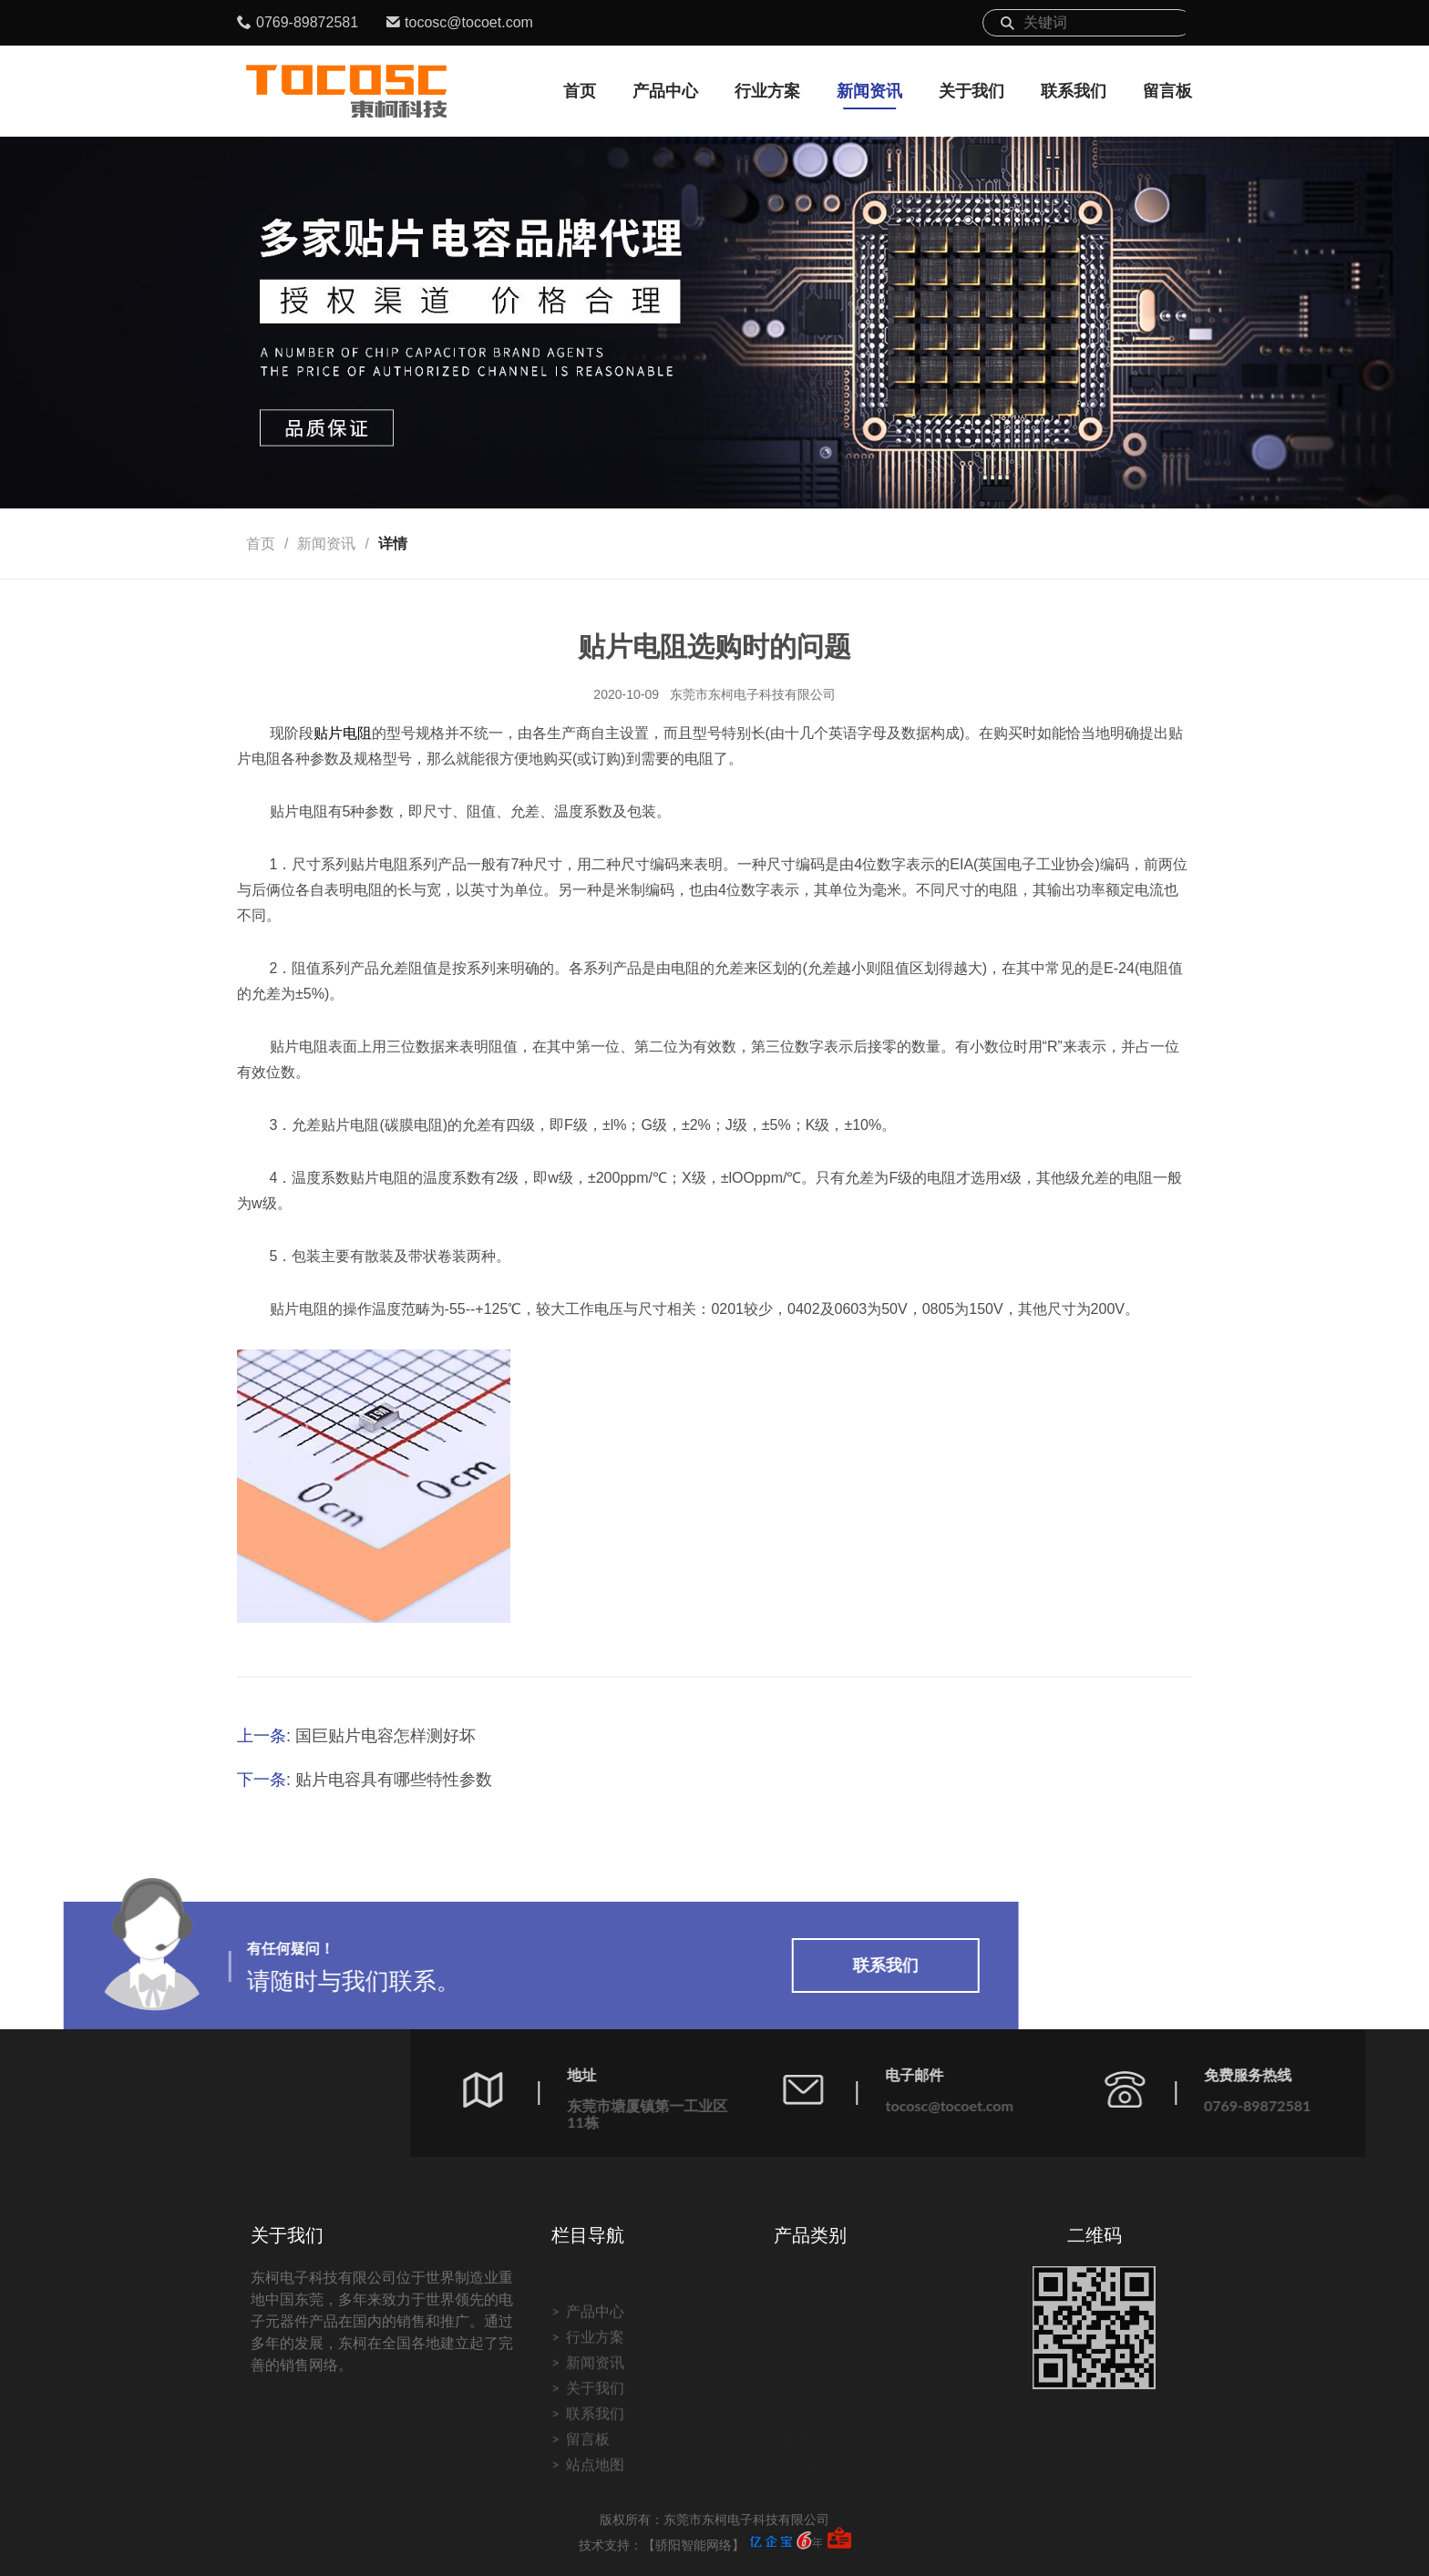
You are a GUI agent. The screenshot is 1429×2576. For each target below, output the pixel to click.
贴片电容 (817, 2387)
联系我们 (1073, 91)
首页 (579, 91)
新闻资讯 (869, 91)
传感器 (916, 2387)
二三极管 (817, 2515)
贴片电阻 (343, 733)
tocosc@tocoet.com (469, 22)
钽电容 (810, 2413)
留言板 (1167, 91)
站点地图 (595, 2550)
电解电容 (817, 2439)
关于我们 (971, 91)
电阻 (802, 2464)
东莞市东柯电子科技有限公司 (753, 694)
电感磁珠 (817, 2490)
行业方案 (767, 91)
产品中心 (665, 91)
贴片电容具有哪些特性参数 (393, 1779)
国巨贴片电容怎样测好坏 (385, 1736)
